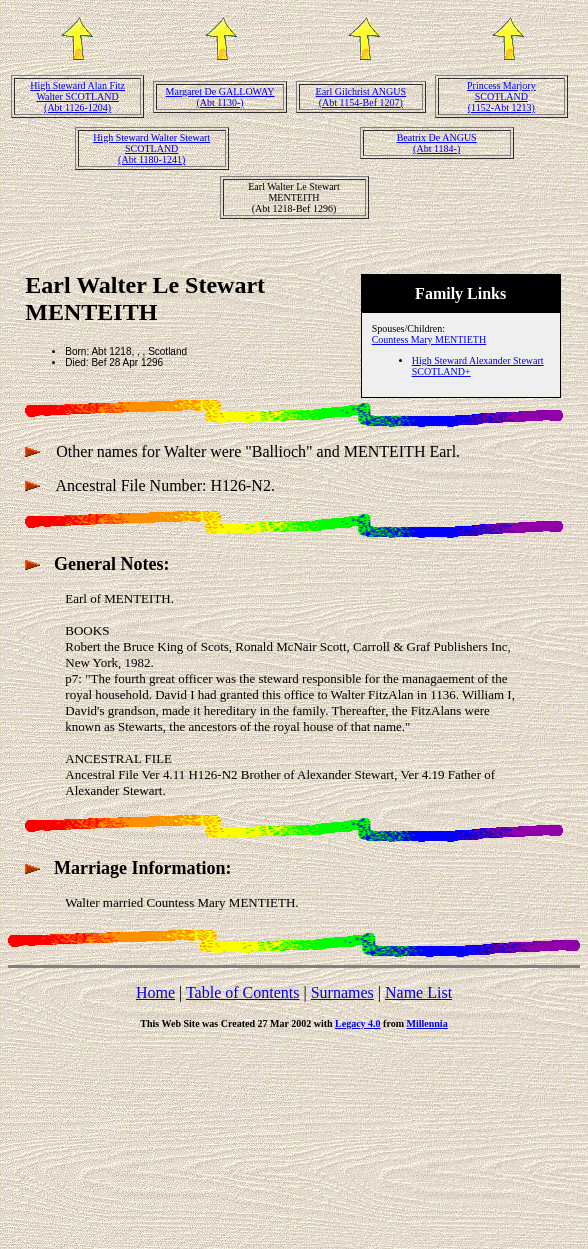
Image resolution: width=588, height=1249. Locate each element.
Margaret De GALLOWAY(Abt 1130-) (220, 97)
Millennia (427, 1023)
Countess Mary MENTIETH (429, 339)
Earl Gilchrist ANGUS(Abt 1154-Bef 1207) (361, 97)
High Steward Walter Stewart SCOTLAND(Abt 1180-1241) (151, 148)
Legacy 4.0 (358, 1023)
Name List (418, 992)
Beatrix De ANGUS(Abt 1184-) (437, 143)
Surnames (342, 992)
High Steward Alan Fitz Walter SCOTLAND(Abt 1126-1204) (77, 96)
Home (155, 992)
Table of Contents (243, 992)
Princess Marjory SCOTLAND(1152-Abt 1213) (501, 96)
